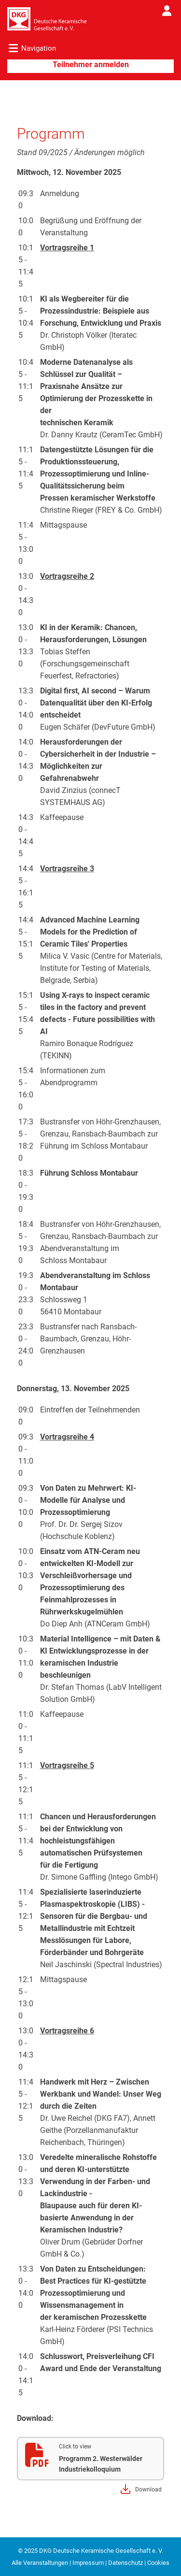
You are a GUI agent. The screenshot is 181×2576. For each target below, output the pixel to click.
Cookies (158, 2562)
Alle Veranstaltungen (40, 2562)
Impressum (88, 2562)
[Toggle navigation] (28, 50)
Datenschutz (125, 2562)
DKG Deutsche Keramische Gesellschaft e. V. (101, 2550)
